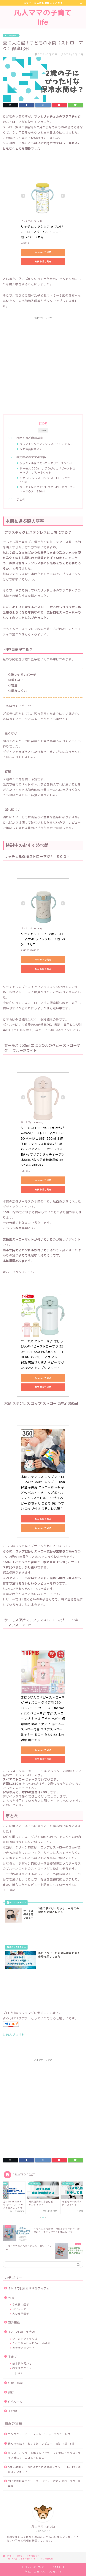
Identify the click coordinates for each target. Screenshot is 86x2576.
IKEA (19, 2373)
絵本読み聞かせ (22, 2363)
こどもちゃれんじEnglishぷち (31, 2343)
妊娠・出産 (15, 2383)
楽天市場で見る (43, 261)
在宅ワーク (15, 2402)
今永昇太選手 (20, 2304)
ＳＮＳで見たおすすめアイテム (29, 2288)
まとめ (20, 499)
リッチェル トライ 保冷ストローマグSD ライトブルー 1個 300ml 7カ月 (43, 939)
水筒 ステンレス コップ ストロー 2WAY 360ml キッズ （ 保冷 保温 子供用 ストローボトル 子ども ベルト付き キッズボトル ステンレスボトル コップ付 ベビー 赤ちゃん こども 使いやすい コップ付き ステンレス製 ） (43, 1493)
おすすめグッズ (11, 35)
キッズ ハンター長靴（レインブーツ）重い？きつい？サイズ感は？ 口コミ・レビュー (44, 2455)
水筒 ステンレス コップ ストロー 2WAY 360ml (45, 480)
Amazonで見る (43, 252)
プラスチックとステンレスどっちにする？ (46, 444)
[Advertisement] (43, 364)
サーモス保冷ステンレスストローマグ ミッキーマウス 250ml (48, 489)
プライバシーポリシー (36, 2567)
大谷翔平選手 (20, 2313)
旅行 (11, 2392)
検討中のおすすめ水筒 (31, 457)
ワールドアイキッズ (24, 2339)
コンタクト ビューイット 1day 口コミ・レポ (39, 2434)
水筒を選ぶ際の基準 (29, 438)
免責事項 (56, 2567)
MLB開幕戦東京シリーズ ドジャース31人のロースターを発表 (44, 2483)
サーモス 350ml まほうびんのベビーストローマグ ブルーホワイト (47, 470)
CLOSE (42, 430)
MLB (11, 2298)
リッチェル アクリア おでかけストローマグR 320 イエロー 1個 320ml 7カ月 (43, 232)
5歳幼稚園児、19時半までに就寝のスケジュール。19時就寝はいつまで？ (44, 2469)
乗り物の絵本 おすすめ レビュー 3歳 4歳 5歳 (41, 2443)
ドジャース (19, 2309)
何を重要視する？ (31, 449)
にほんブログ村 (14, 2035)
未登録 (12, 2411)
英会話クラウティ (23, 2347)
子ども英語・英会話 (21, 2332)
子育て (12, 2357)
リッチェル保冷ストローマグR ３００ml (46, 463)
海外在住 (14, 2322)
